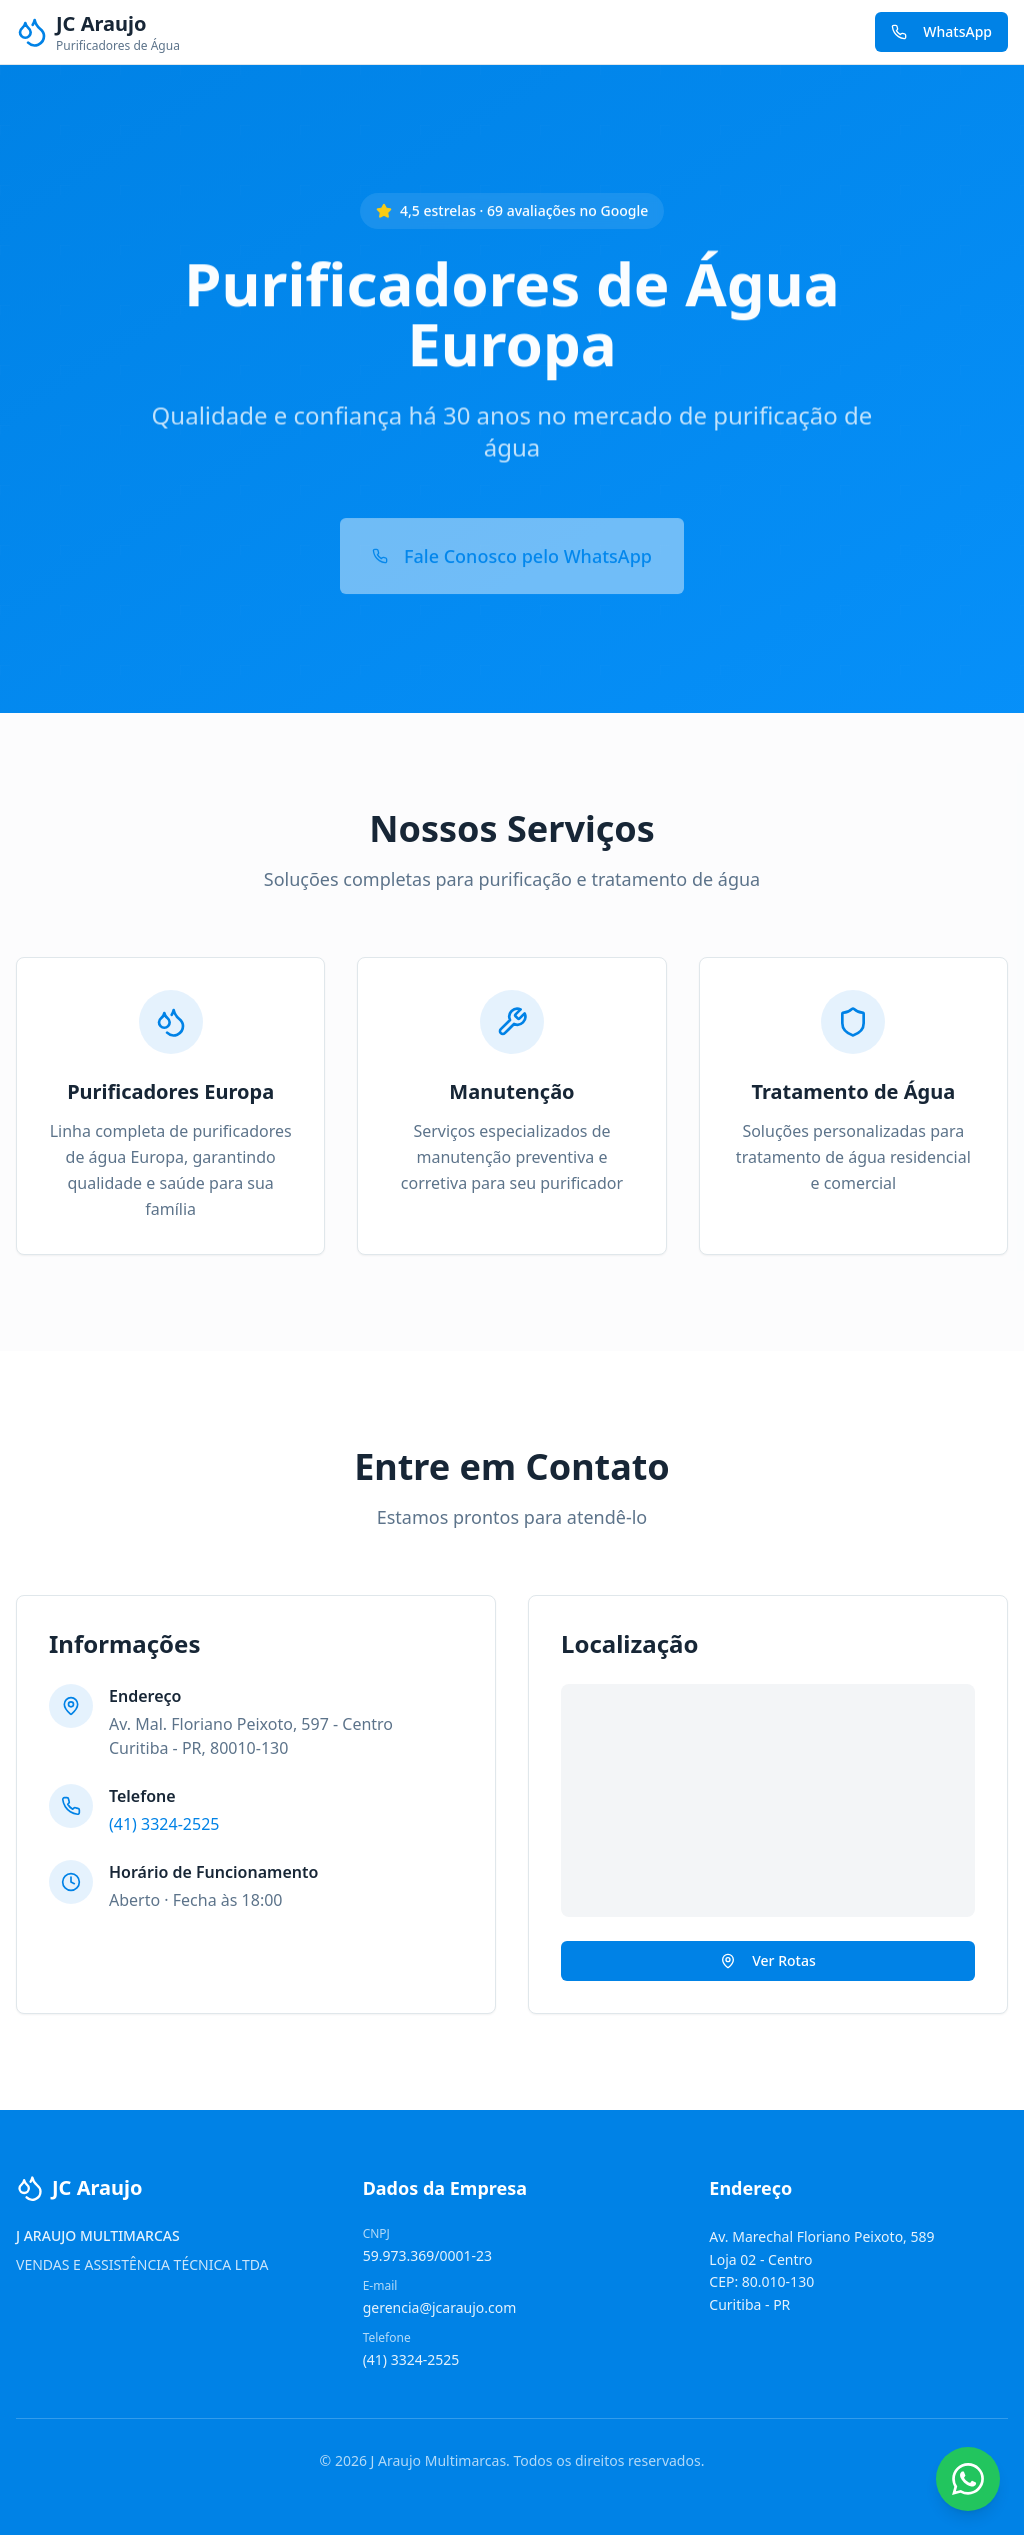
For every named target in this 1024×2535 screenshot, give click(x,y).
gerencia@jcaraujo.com (440, 2307)
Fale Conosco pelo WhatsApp (512, 547)
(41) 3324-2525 (164, 1824)
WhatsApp (941, 31)
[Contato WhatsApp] (968, 2479)
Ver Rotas (768, 1960)
